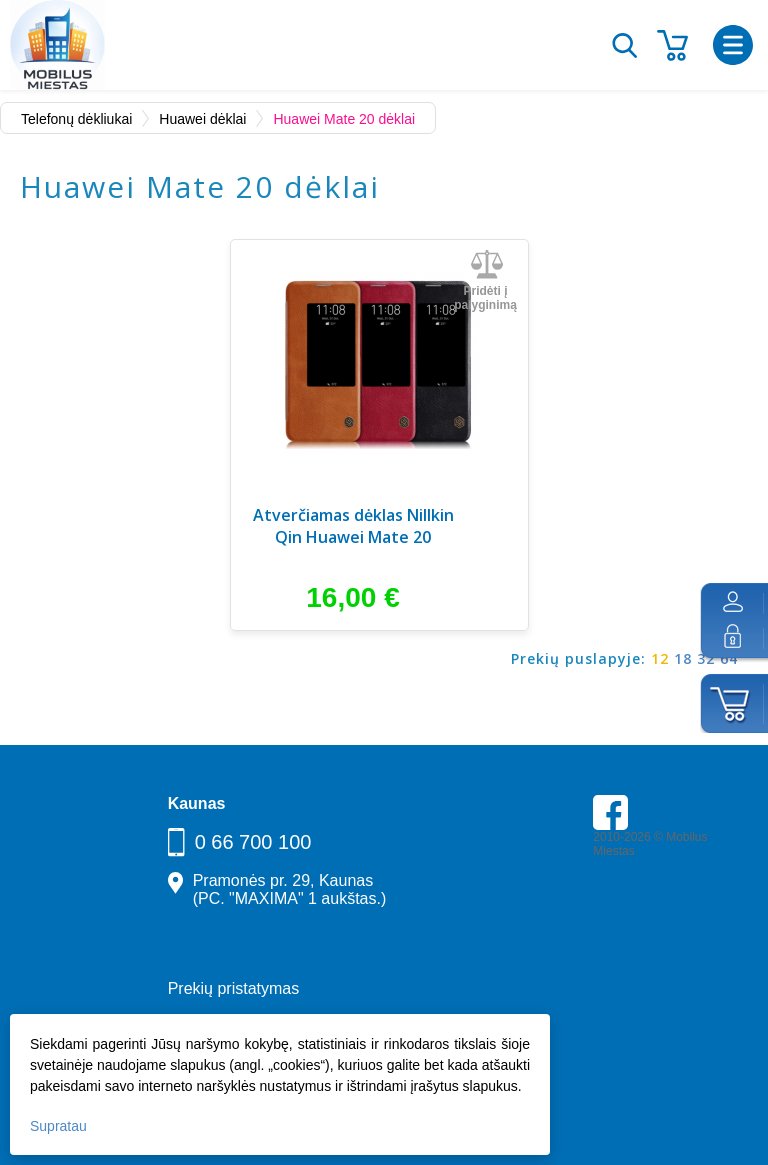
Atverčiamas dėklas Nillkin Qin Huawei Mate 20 (353, 526)
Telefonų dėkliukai (76, 119)
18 (683, 658)
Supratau (58, 1126)
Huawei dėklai (202, 119)
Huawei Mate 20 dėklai (344, 119)
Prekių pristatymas (234, 988)
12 (660, 658)
